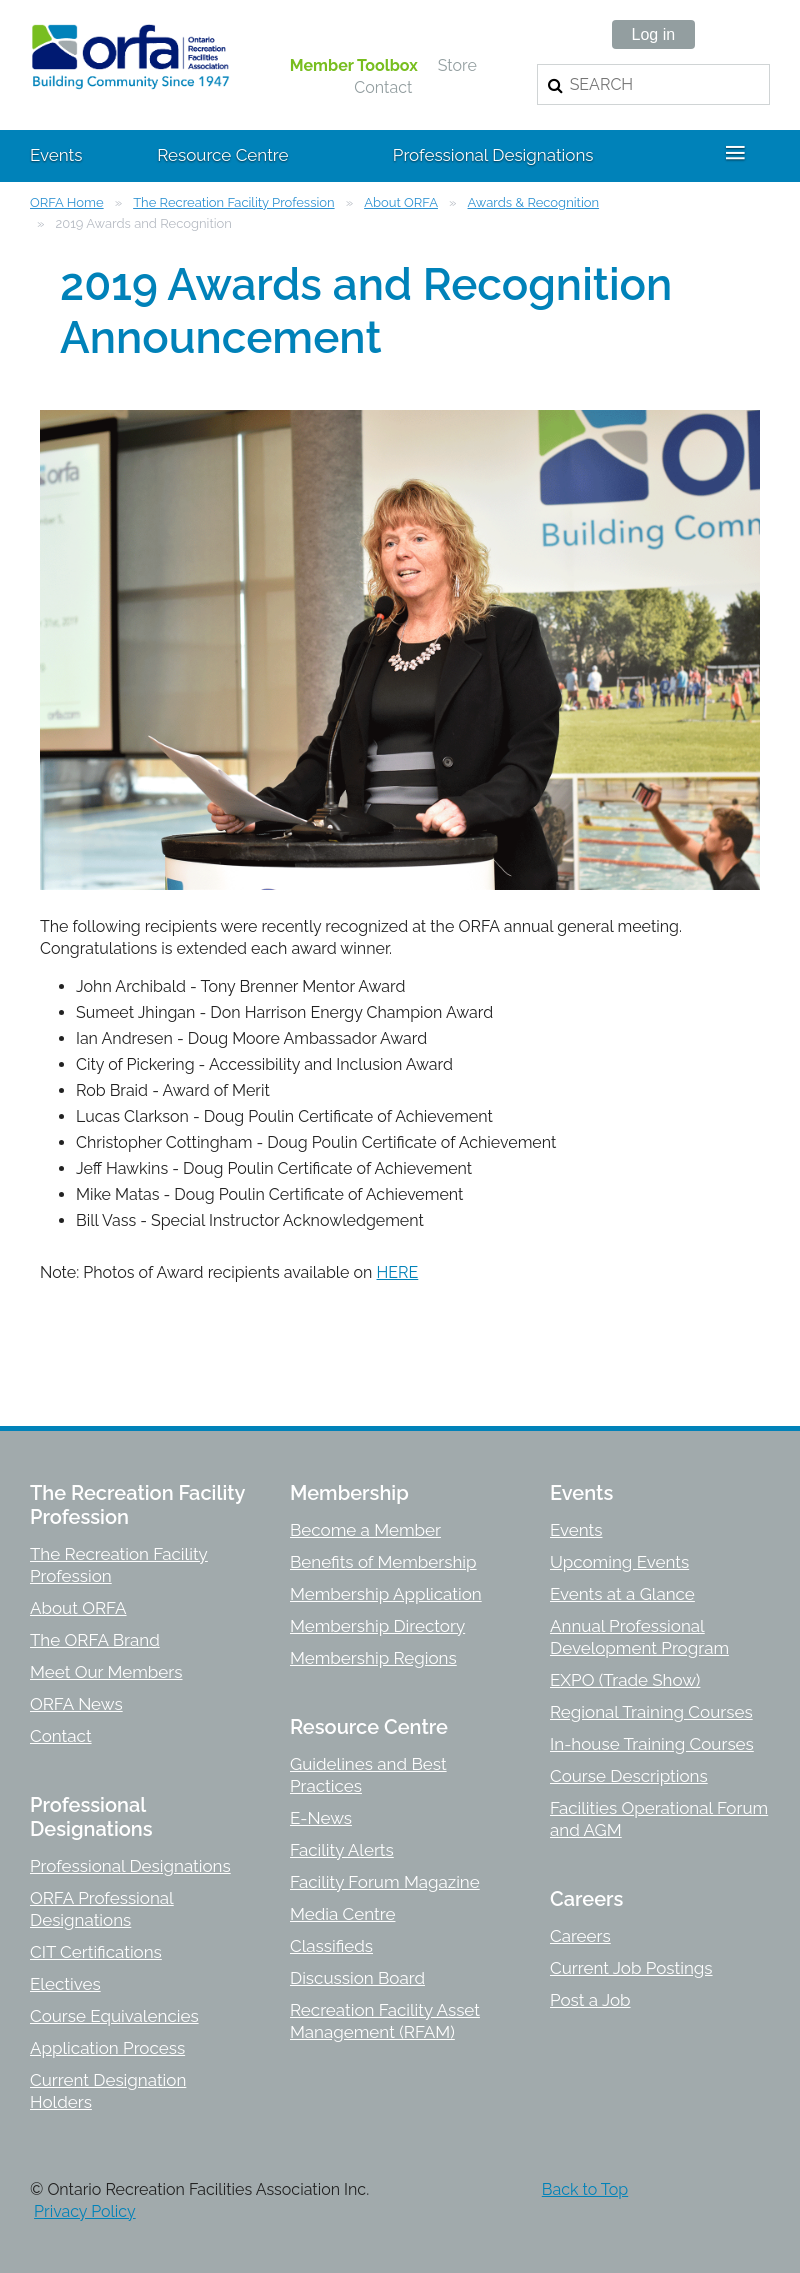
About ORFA (401, 202)
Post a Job (590, 2000)
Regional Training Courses (651, 1712)
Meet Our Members (106, 1672)
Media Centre (342, 1914)
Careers (580, 1936)
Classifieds (331, 1946)
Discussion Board (357, 1978)
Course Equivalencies (114, 2016)
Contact (383, 87)
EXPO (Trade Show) (625, 1680)
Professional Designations (130, 1866)
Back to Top (585, 2189)
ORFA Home (67, 202)
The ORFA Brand (95, 1640)
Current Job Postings (631, 1968)
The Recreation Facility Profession (233, 202)
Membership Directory (377, 1626)
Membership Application (386, 1594)
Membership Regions (373, 1658)
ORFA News (76, 1704)
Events (576, 1530)
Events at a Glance (622, 1594)
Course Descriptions (629, 1776)
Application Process (107, 2048)
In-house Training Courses (652, 1744)
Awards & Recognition (534, 202)
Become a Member (365, 1530)
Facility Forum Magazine (385, 1882)
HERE (398, 1272)
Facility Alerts (342, 1850)
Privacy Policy (85, 2211)
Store (457, 65)
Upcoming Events (619, 1562)
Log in (654, 34)
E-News (321, 1818)
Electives (65, 1984)
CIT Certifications (96, 1952)
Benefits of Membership (383, 1562)
